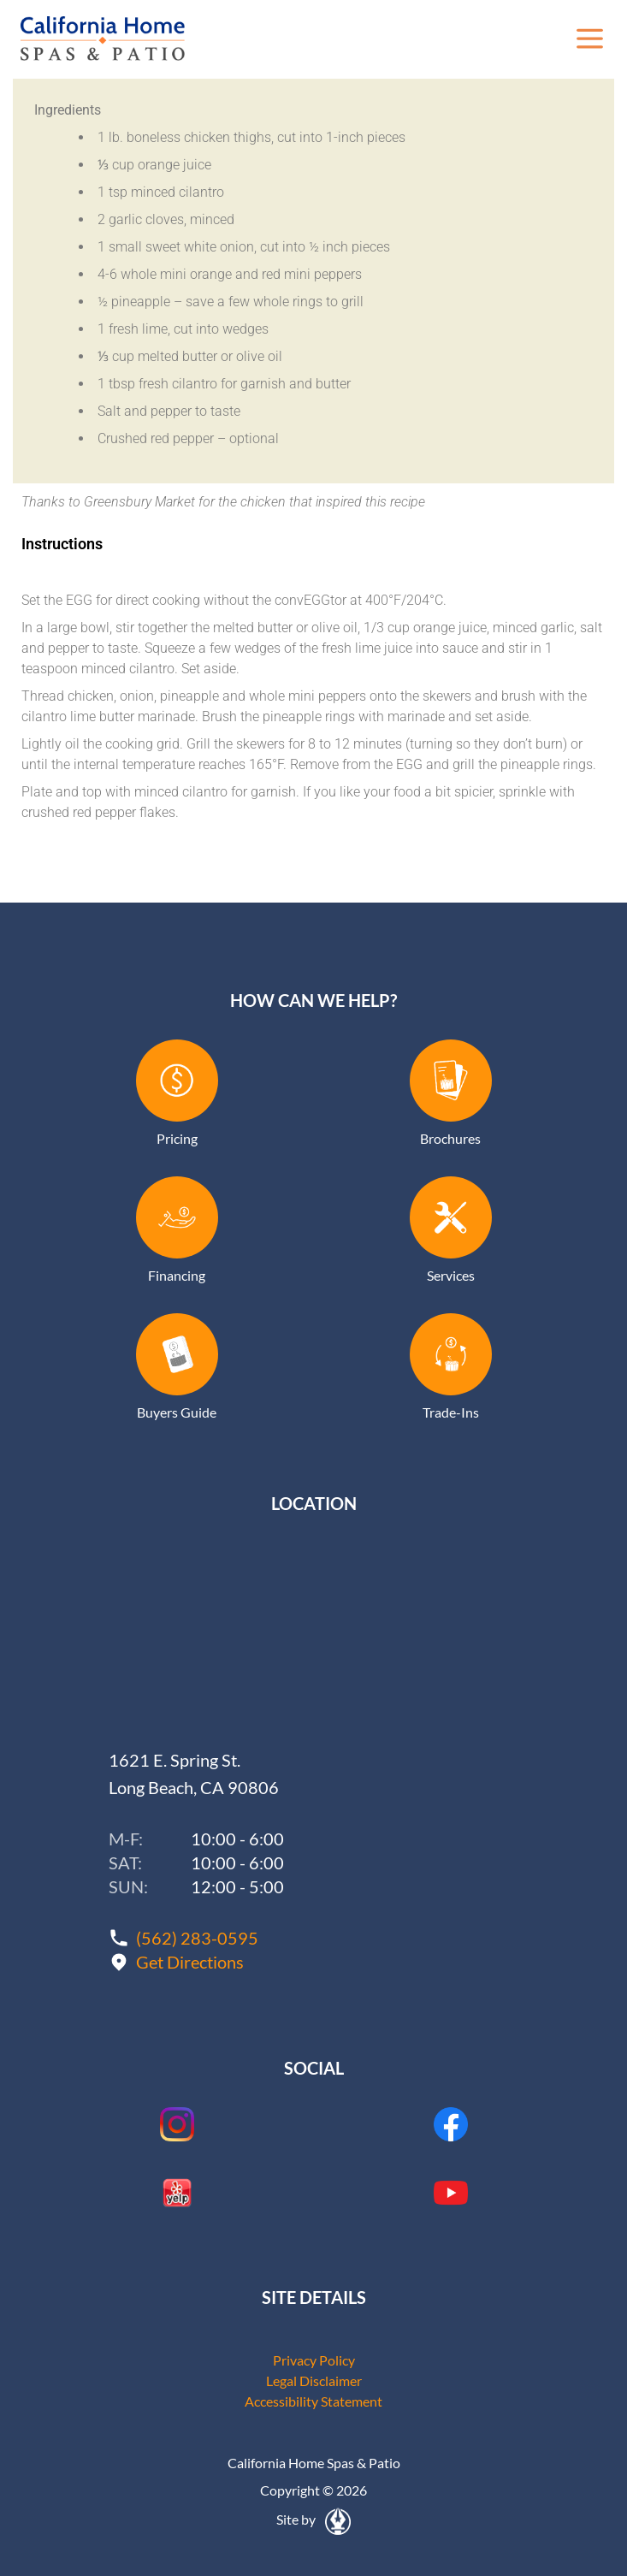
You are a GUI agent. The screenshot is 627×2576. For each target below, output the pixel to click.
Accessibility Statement (313, 2401)
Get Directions (190, 1961)
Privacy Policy (314, 2360)
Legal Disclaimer (314, 2380)
